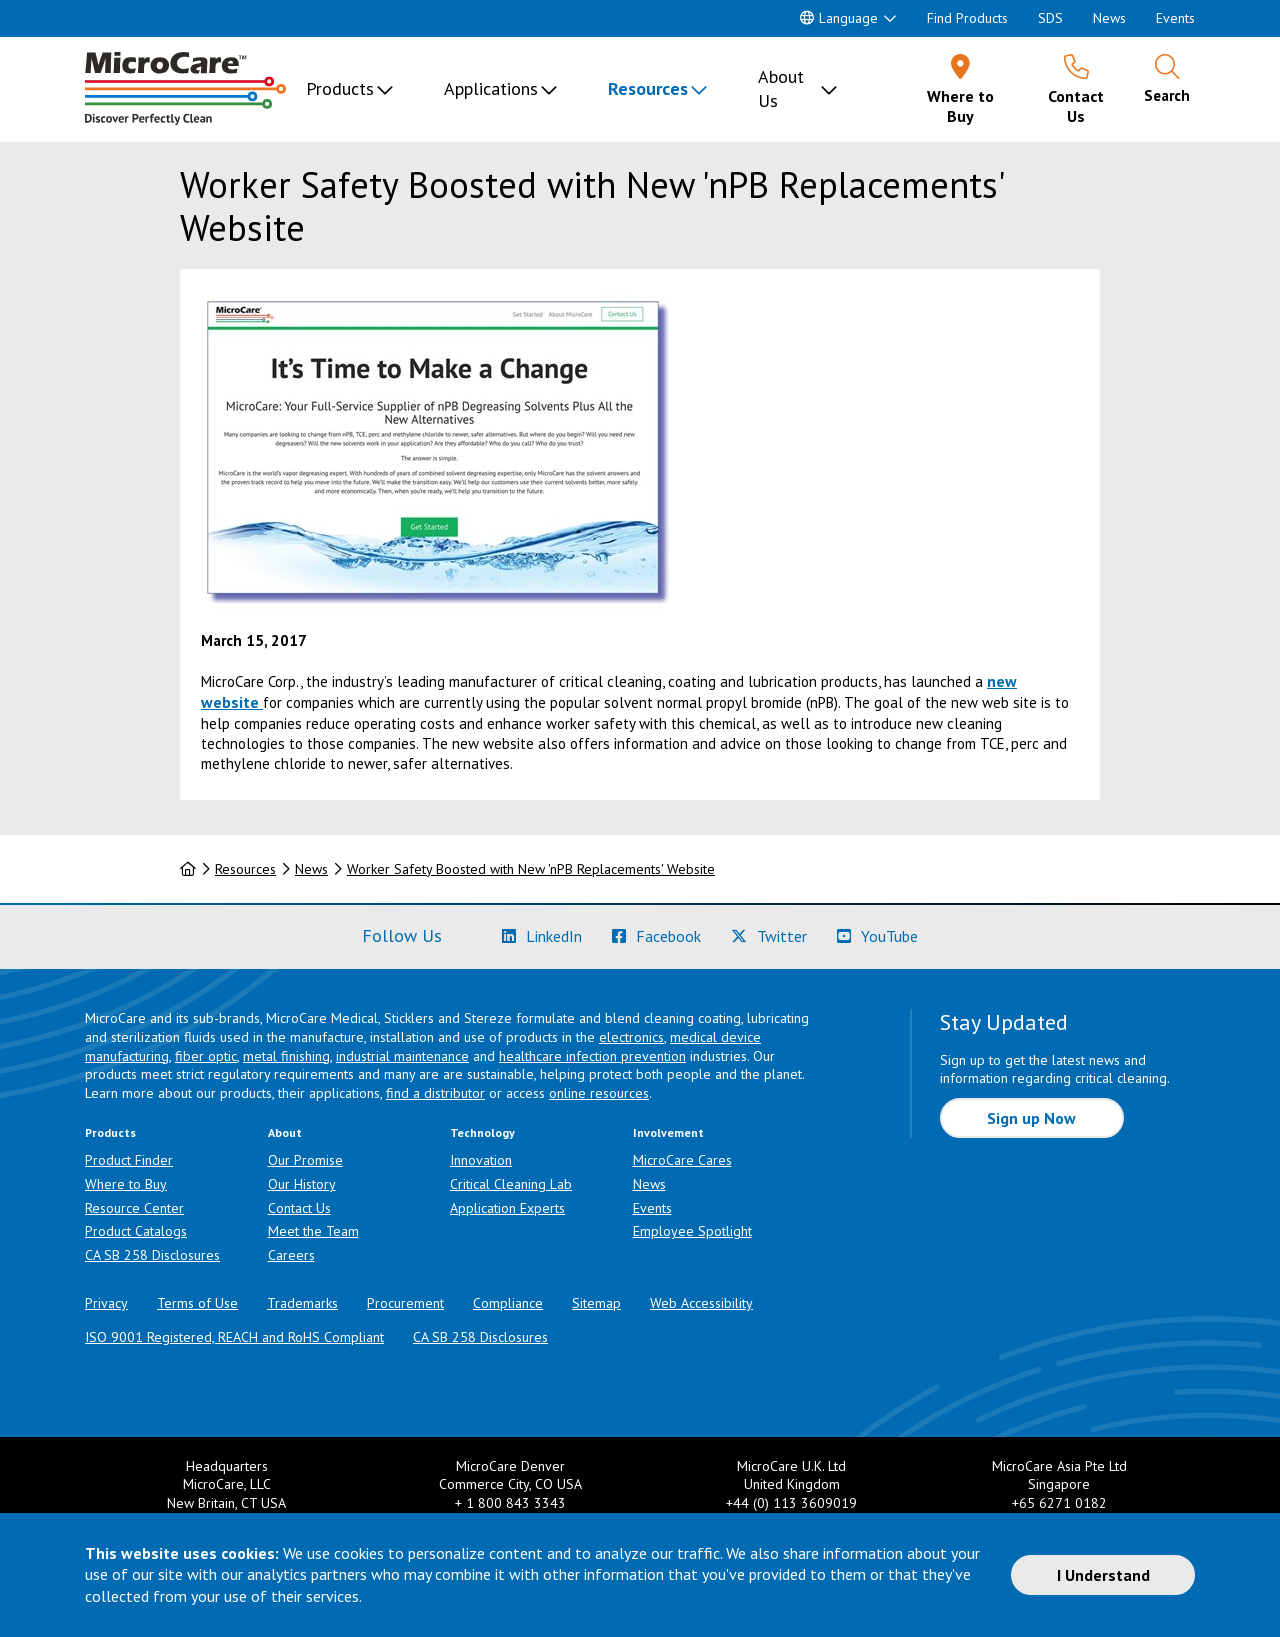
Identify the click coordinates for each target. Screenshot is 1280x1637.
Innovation (481, 1160)
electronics (631, 1037)
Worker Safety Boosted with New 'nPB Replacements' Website (531, 869)
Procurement (405, 1303)
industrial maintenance (402, 1056)
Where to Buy (126, 1184)
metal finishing (286, 1056)
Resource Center (134, 1208)
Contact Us (299, 1208)
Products (340, 88)
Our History (302, 1184)
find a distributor (435, 1093)
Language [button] (839, 18)
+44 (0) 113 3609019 (791, 1503)
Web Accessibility (701, 1303)
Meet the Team (313, 1231)
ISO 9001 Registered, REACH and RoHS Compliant (234, 1337)
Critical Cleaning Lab (511, 1184)
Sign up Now (1031, 1118)
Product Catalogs (136, 1231)
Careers (291, 1255)
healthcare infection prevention (592, 1056)
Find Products (967, 18)
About (285, 1132)
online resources (599, 1093)
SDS (1050, 18)
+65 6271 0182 (1059, 1503)
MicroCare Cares (682, 1160)
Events (1175, 18)
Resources (648, 88)
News (1109, 18)
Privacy (106, 1303)
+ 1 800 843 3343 (510, 1503)
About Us (781, 88)
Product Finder (129, 1160)
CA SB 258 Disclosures (152, 1255)
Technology (482, 1132)
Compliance (508, 1303)
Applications (491, 88)
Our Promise (305, 1160)
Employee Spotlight (692, 1231)
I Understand (1103, 1575)
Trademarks (302, 1303)
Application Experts (507, 1208)
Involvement (668, 1132)
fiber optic (206, 1056)
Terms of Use (197, 1303)
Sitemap (596, 1303)
